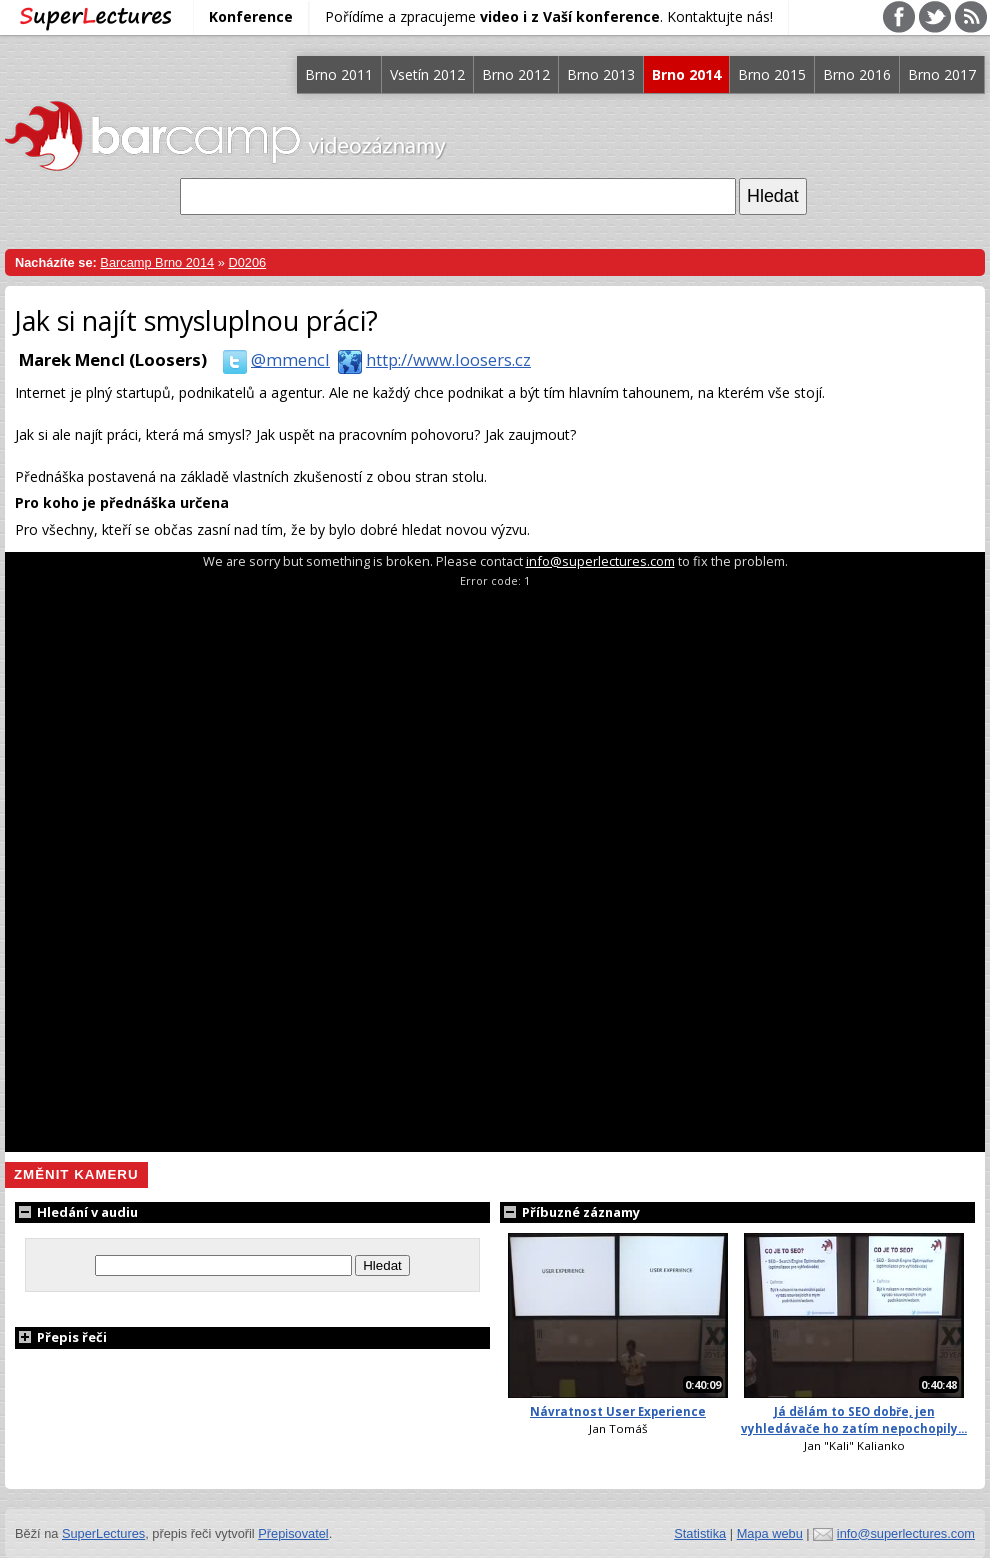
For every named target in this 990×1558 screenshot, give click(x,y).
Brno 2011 (339, 74)
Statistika (700, 1533)
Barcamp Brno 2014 (157, 262)
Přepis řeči (61, 1337)
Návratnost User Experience (618, 1411)
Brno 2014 (686, 74)
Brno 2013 (601, 74)
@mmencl (272, 359)
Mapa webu (770, 1533)
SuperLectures (103, 1533)
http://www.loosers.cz (430, 359)
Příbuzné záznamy (570, 1212)
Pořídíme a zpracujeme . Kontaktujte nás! (549, 16)
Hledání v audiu (76, 1212)
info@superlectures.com (600, 561)
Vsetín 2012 (427, 74)
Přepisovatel (293, 1533)
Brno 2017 (942, 74)
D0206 (247, 262)
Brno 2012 (516, 74)
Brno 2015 (772, 74)
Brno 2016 (857, 74)
